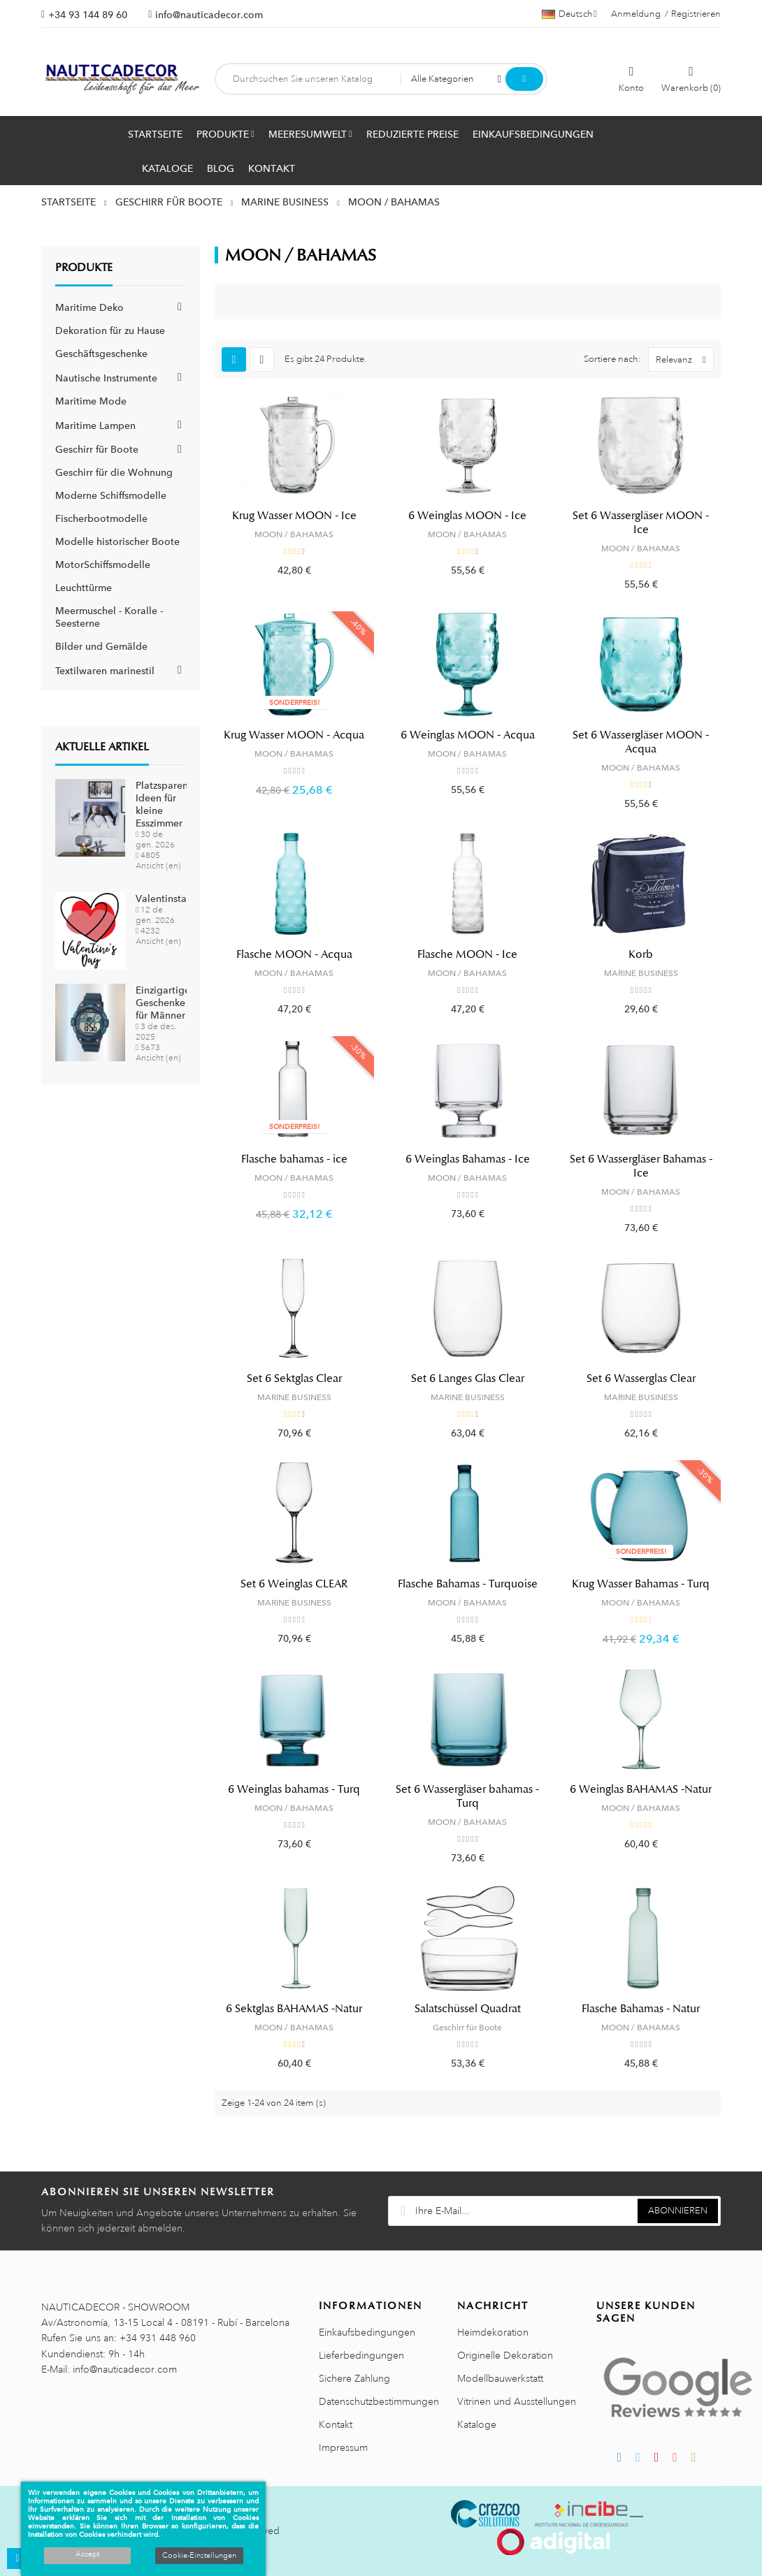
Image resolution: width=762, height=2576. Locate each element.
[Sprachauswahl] (569, 14)
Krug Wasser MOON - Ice (294, 516)
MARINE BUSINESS (641, 973)
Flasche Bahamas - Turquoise (468, 1584)
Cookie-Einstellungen (199, 2556)
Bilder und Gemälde (101, 646)
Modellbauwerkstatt (500, 2378)
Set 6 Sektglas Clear (294, 1378)
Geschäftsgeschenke (101, 353)
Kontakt (335, 2424)
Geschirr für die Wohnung (114, 472)
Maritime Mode (91, 401)
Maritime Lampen (95, 425)
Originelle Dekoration (505, 2355)
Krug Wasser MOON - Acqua (294, 735)
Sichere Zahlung (354, 2378)
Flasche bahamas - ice (294, 1159)
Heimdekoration (493, 2332)
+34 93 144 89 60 (87, 14)
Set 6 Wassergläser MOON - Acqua (641, 742)
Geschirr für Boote (96, 449)
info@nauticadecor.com (209, 14)
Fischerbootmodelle (101, 518)
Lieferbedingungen (361, 2355)
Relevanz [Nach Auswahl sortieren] (684, 359)
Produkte (84, 268)
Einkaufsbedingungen (367, 2332)
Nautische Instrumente (106, 378)
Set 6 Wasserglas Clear (641, 1378)
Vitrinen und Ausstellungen (516, 2401)
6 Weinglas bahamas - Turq (294, 1789)
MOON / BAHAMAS (293, 534)
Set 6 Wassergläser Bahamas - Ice (641, 1166)
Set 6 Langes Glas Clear (467, 1378)
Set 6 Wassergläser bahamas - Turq (467, 1796)
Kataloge (476, 2424)
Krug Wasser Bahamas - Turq (641, 1584)
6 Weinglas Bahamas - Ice (467, 1159)
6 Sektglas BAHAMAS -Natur (294, 2009)
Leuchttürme (83, 587)
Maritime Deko (89, 307)
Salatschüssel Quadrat (468, 2009)
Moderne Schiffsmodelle (110, 495)
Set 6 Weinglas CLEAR (293, 1584)
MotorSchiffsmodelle (102, 564)
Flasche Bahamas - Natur (641, 2009)
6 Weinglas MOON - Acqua (468, 735)
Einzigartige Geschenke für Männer (163, 1002)
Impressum (343, 2447)
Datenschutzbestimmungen (379, 2401)
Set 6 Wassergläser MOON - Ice (641, 523)
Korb (640, 954)
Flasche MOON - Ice (467, 954)
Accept (87, 2554)
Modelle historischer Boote (117, 541)
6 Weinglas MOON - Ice (467, 516)
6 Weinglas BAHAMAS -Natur (641, 1789)
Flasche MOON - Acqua (294, 954)
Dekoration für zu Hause (110, 330)
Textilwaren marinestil (104, 670)
